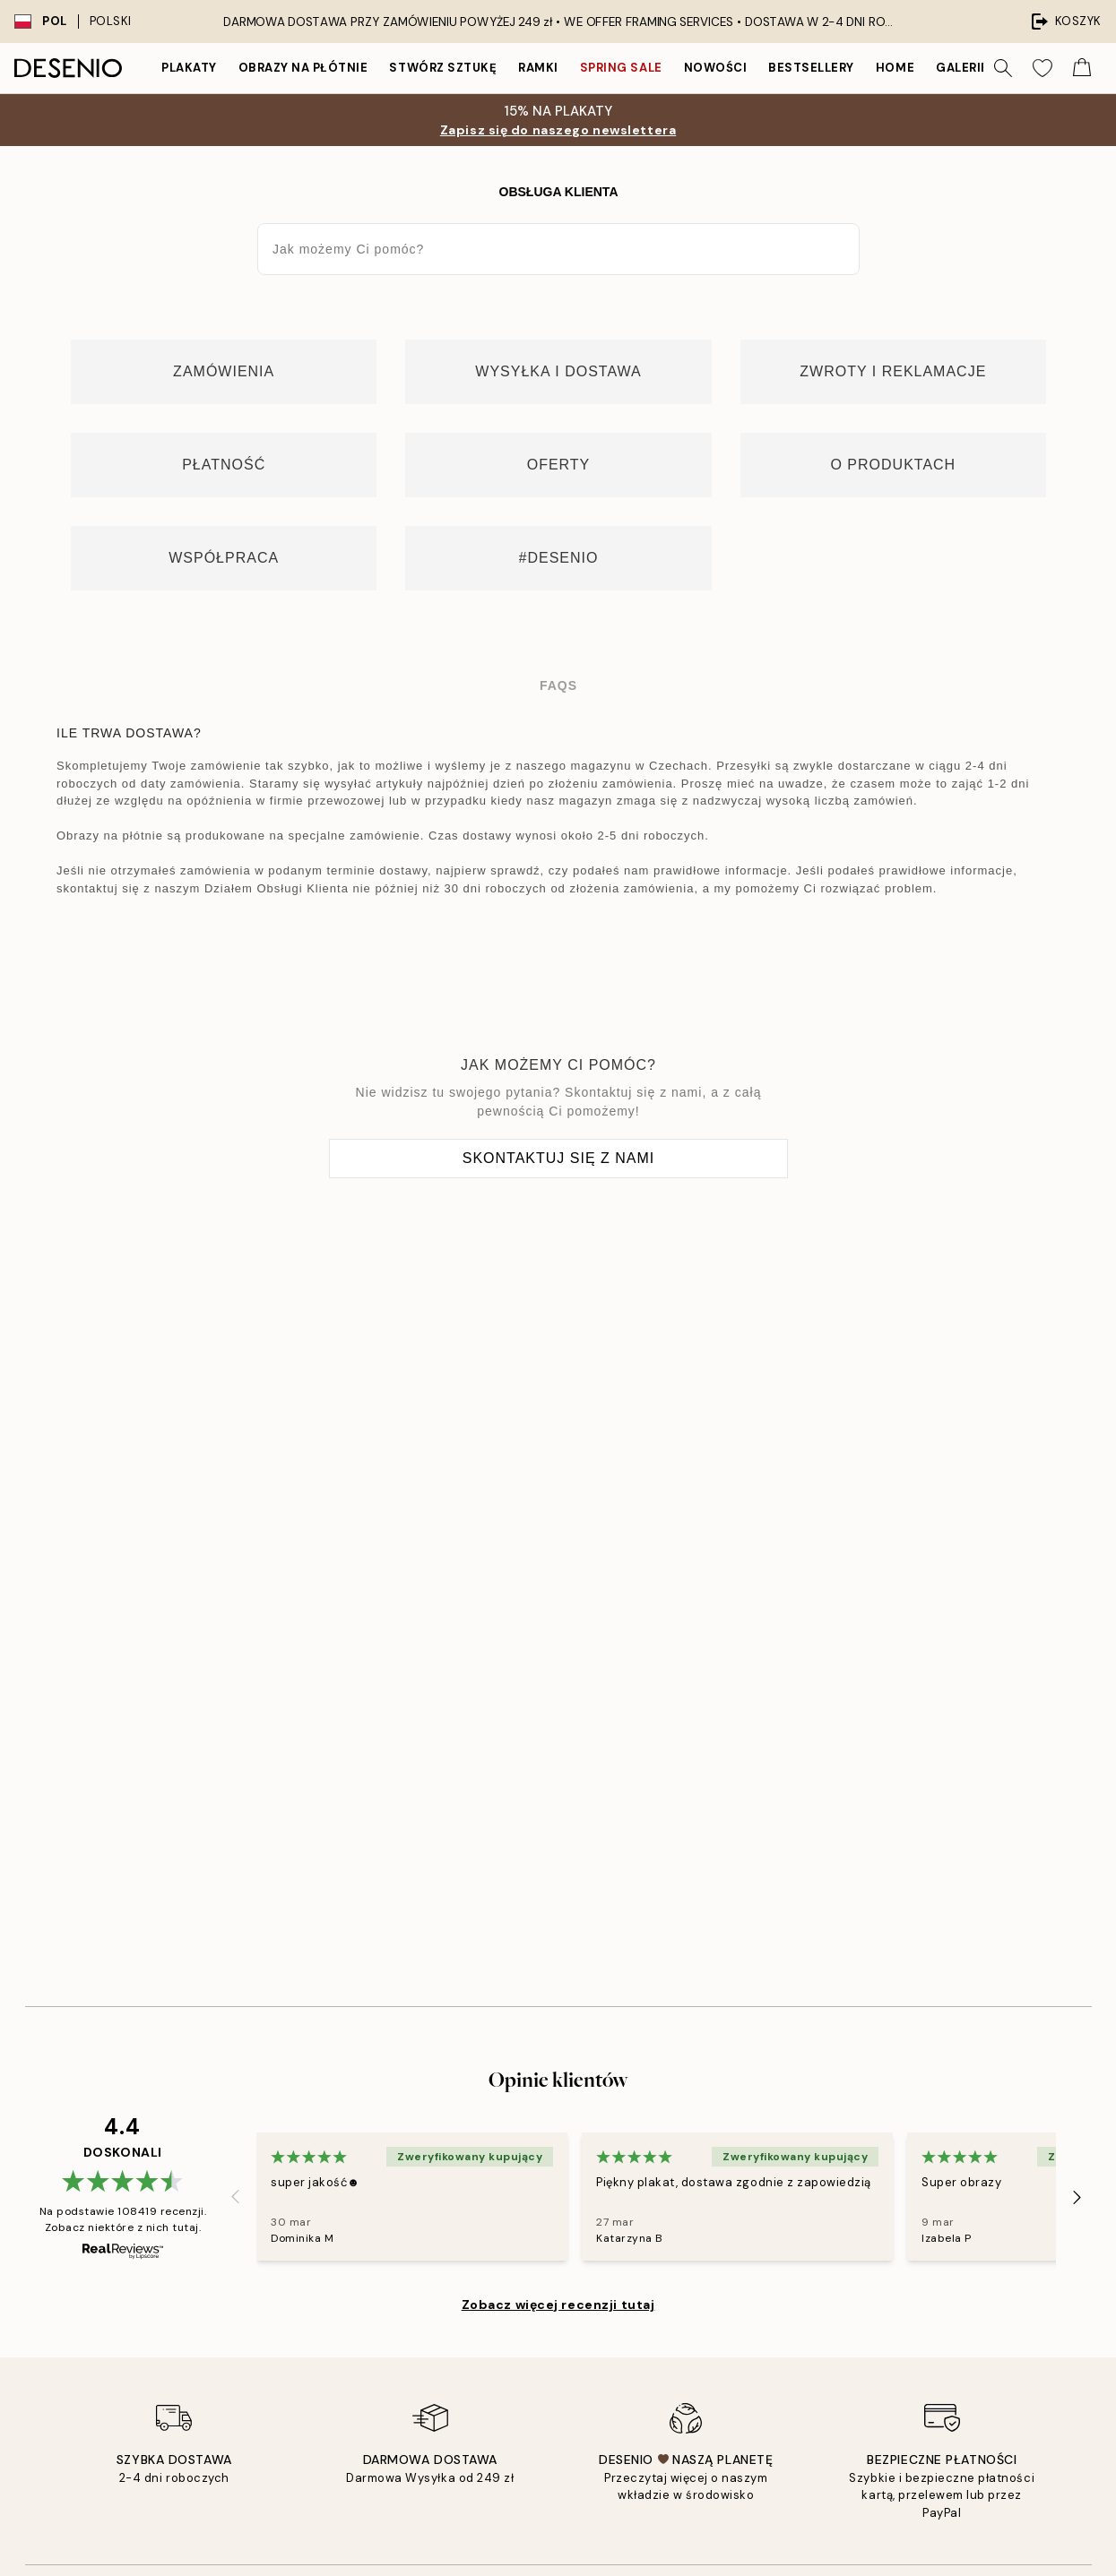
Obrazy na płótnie (303, 67)
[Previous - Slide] (235, 2197)
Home (895, 67)
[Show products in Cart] (1082, 68)
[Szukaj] (1003, 68)
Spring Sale (621, 67)
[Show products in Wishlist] (1042, 68)
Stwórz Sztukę (443, 67)
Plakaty (189, 67)
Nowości (716, 67)
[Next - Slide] (1077, 2197)
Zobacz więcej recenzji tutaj (558, 2304)
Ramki (538, 67)
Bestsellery (811, 67)
